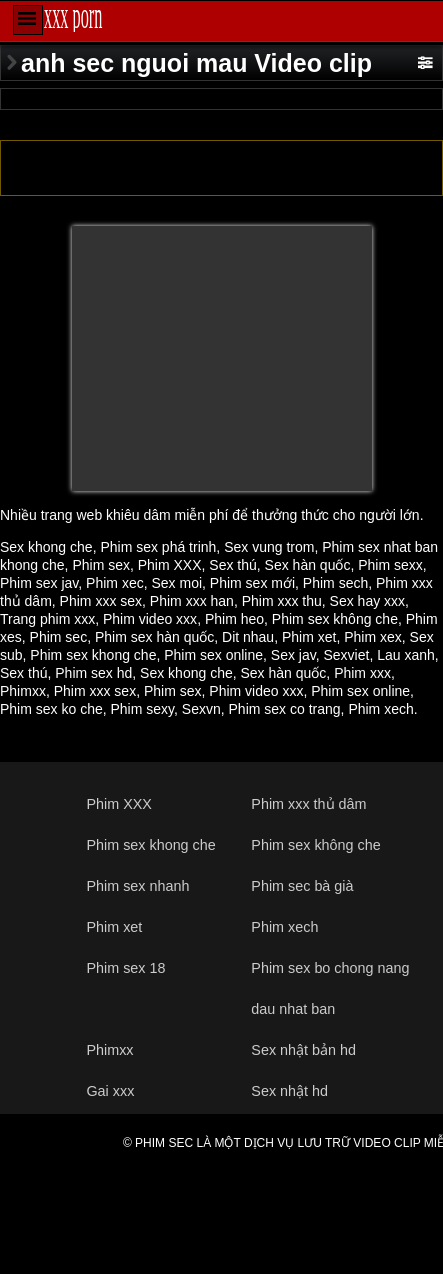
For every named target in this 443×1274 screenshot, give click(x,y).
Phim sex (101, 565)
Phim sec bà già (302, 886)
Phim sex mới (252, 583)
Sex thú (232, 565)
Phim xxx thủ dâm (308, 804)
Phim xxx (362, 673)
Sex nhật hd (289, 1091)
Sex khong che (46, 547)
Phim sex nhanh (137, 886)
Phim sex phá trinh (158, 547)
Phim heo (234, 619)
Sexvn (201, 709)
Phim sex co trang (285, 709)
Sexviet (346, 655)
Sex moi (176, 583)
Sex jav (293, 655)
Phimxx (23, 691)
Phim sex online (213, 655)
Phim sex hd (93, 673)
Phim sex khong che (93, 655)
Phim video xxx (150, 619)
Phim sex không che (335, 619)
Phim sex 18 (125, 968)
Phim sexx (390, 565)
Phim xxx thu (282, 601)
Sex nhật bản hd (303, 1050)
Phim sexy (143, 709)
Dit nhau (248, 637)
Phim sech (335, 583)
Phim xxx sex (101, 601)
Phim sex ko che (51, 709)
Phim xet (309, 637)
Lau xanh (406, 655)
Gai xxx (110, 1091)
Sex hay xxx (367, 601)
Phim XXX (170, 565)
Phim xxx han (192, 601)
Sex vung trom (269, 547)
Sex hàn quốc (308, 565)
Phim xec (115, 583)
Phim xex (373, 637)
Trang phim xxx (47, 619)
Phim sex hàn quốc (154, 637)
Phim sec (59, 637)
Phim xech (380, 709)
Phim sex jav (39, 583)
